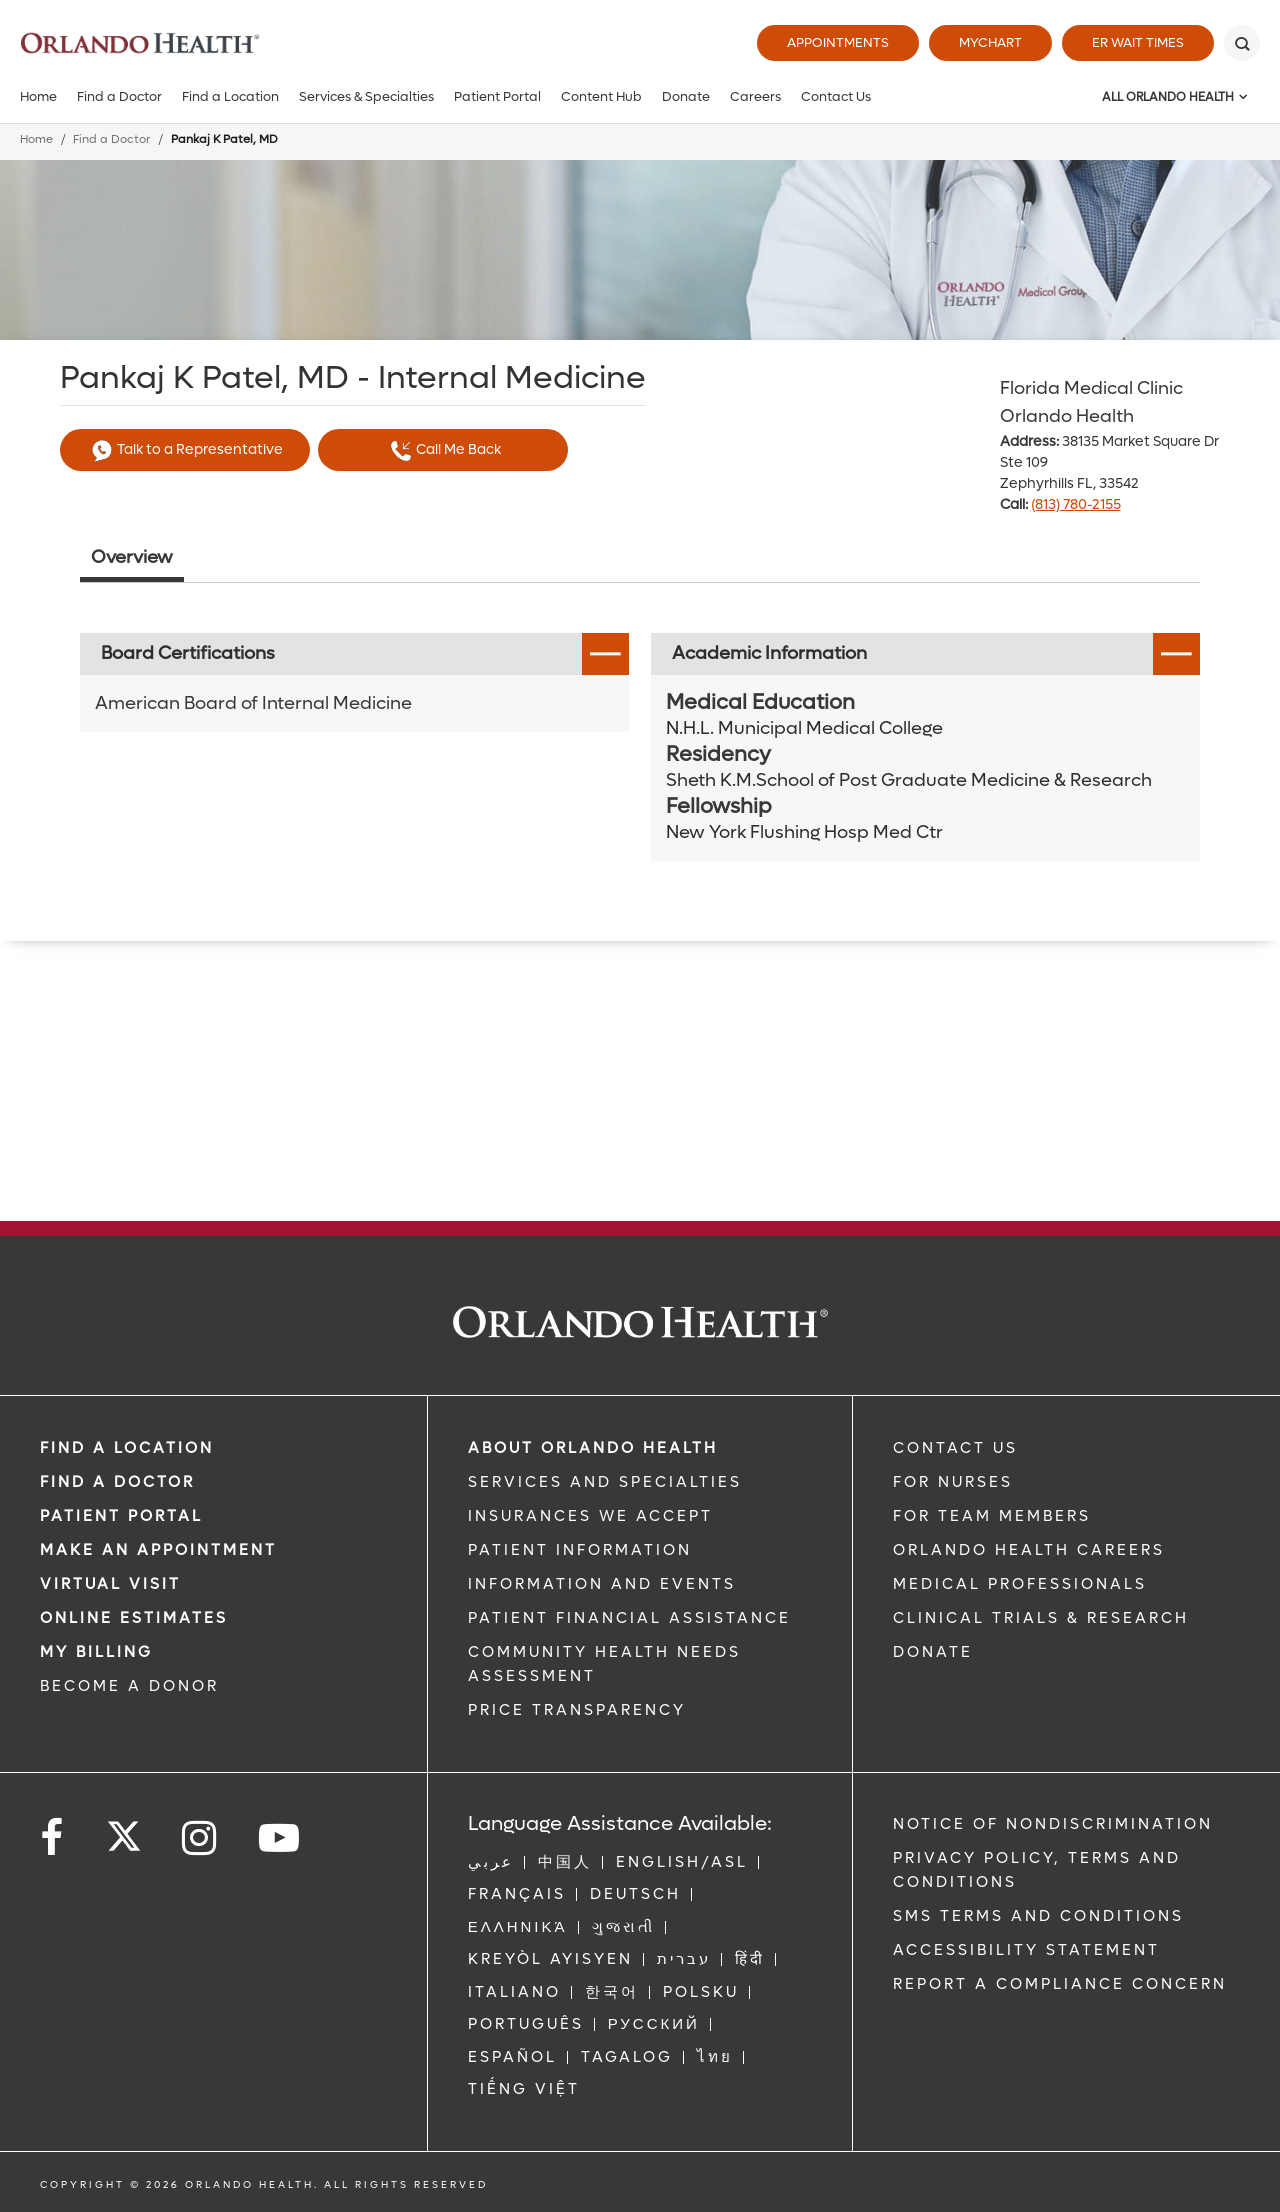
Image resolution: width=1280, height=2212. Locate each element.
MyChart (990, 42)
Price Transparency (577, 1710)
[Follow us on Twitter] (124, 1830)
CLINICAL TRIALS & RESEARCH (1041, 1618)
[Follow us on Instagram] (200, 1838)
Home (38, 96)
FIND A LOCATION (127, 1448)
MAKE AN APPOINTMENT (158, 1550)
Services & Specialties (366, 96)
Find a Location (230, 96)
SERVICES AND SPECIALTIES (605, 1482)
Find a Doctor (119, 96)
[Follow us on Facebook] (53, 1838)
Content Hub (601, 96)
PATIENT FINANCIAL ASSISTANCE (629, 1618)
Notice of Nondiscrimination (1053, 1824)
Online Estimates (134, 1618)
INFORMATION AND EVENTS (602, 1584)
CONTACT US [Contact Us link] (955, 1448)
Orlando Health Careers (1029, 1550)
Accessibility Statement (1026, 1950)
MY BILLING (96, 1652)
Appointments (838, 42)
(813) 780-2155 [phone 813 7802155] (1076, 504)
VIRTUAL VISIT (110, 1584)
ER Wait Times (1138, 42)
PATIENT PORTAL (121, 1516)
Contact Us (836, 96)
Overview (132, 557)
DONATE (933, 1652)
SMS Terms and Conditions (1038, 1916)
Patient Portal (497, 96)
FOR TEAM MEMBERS (992, 1516)
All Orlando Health (1168, 97)
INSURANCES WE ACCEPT (590, 1516)
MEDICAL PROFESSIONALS (1020, 1584)
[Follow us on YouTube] (280, 1838)
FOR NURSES (953, 1482)
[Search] (1242, 43)
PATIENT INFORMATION (580, 1550)
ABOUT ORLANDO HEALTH (593, 1448)
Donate (686, 96)
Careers (755, 96)
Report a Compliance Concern (1060, 1984)
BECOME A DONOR (129, 1686)
